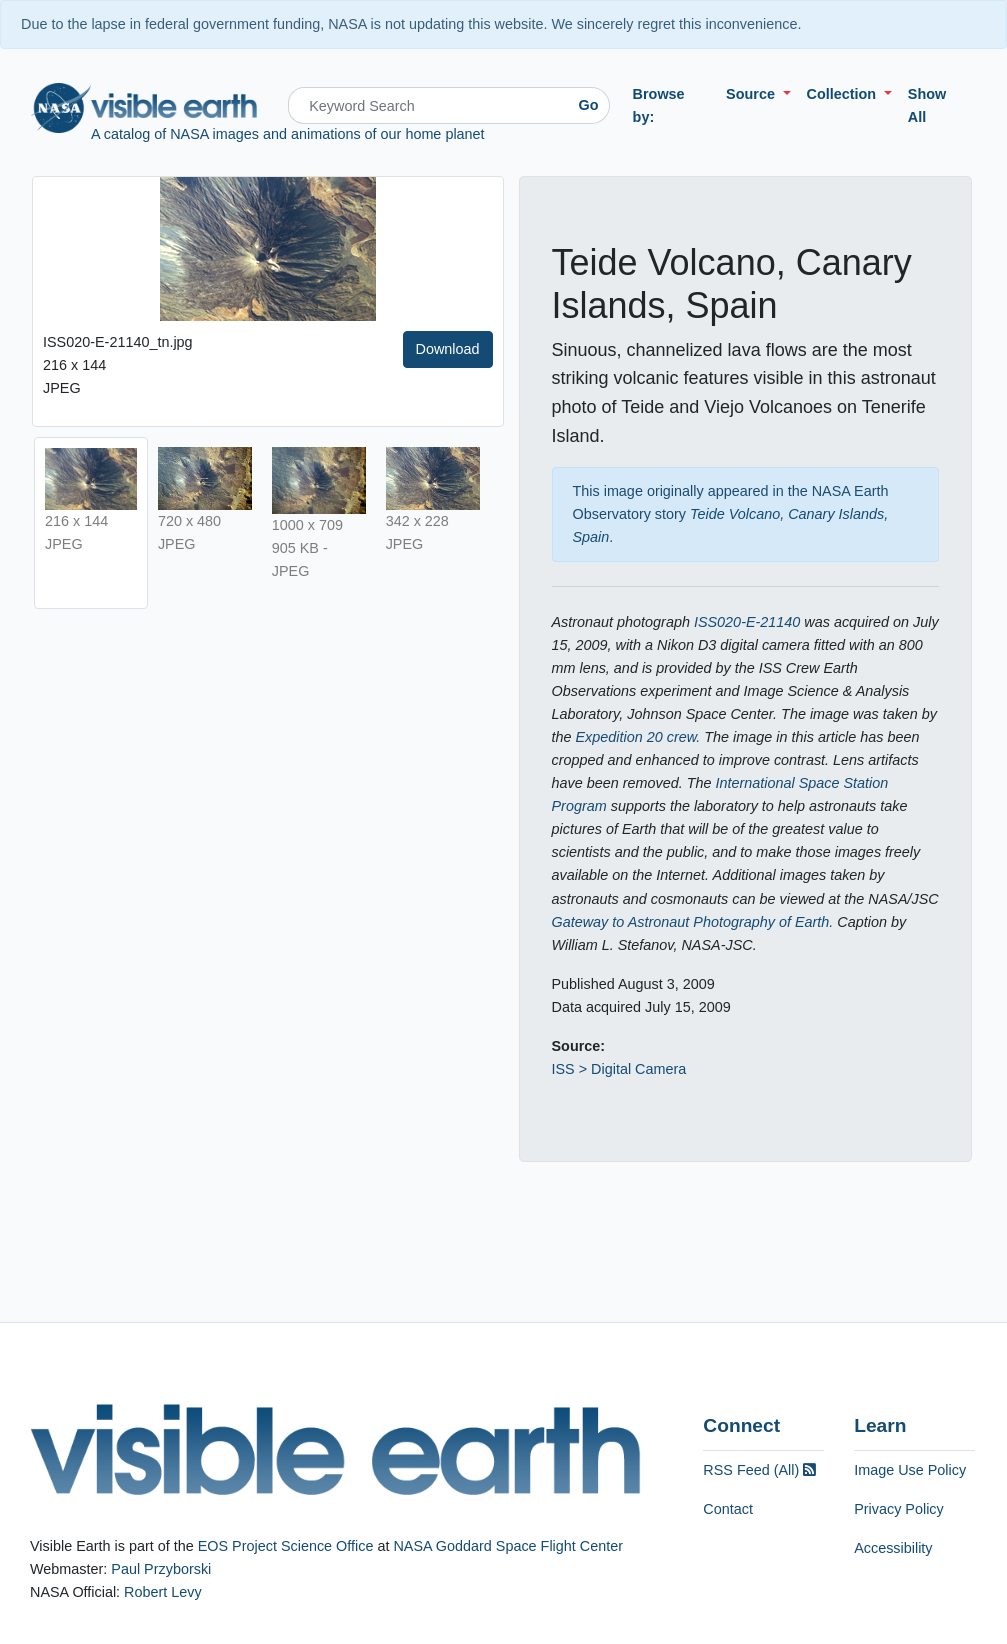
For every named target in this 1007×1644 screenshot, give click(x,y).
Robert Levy (163, 1592)
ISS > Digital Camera (619, 1069)
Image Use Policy (910, 1470)
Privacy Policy (899, 1509)
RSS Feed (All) (759, 1470)
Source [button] (752, 94)
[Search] (428, 105)
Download (448, 349)
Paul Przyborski (161, 1569)
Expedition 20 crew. (638, 737)
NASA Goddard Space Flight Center (508, 1546)
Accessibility (893, 1548)
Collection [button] (844, 94)
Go (589, 105)
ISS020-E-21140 (747, 622)
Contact (728, 1509)
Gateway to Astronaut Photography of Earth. (693, 922)
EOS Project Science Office (286, 1546)
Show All (927, 105)
